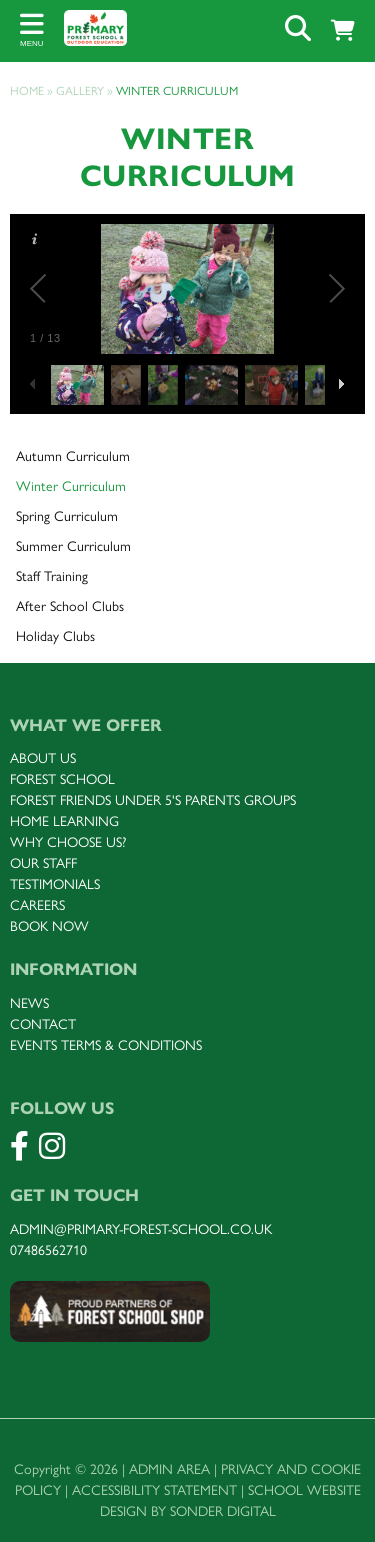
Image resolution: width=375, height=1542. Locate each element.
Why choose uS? (68, 842)
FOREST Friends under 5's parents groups (153, 800)
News (29, 1003)
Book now (49, 926)
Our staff (43, 863)
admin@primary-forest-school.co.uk (141, 1229)
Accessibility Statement (154, 1490)
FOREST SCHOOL (62, 779)
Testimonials (55, 884)
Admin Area (169, 1469)
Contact (43, 1024)
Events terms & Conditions (106, 1045)
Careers (37, 905)
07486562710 (48, 1250)
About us (43, 758)
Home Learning (64, 821)
